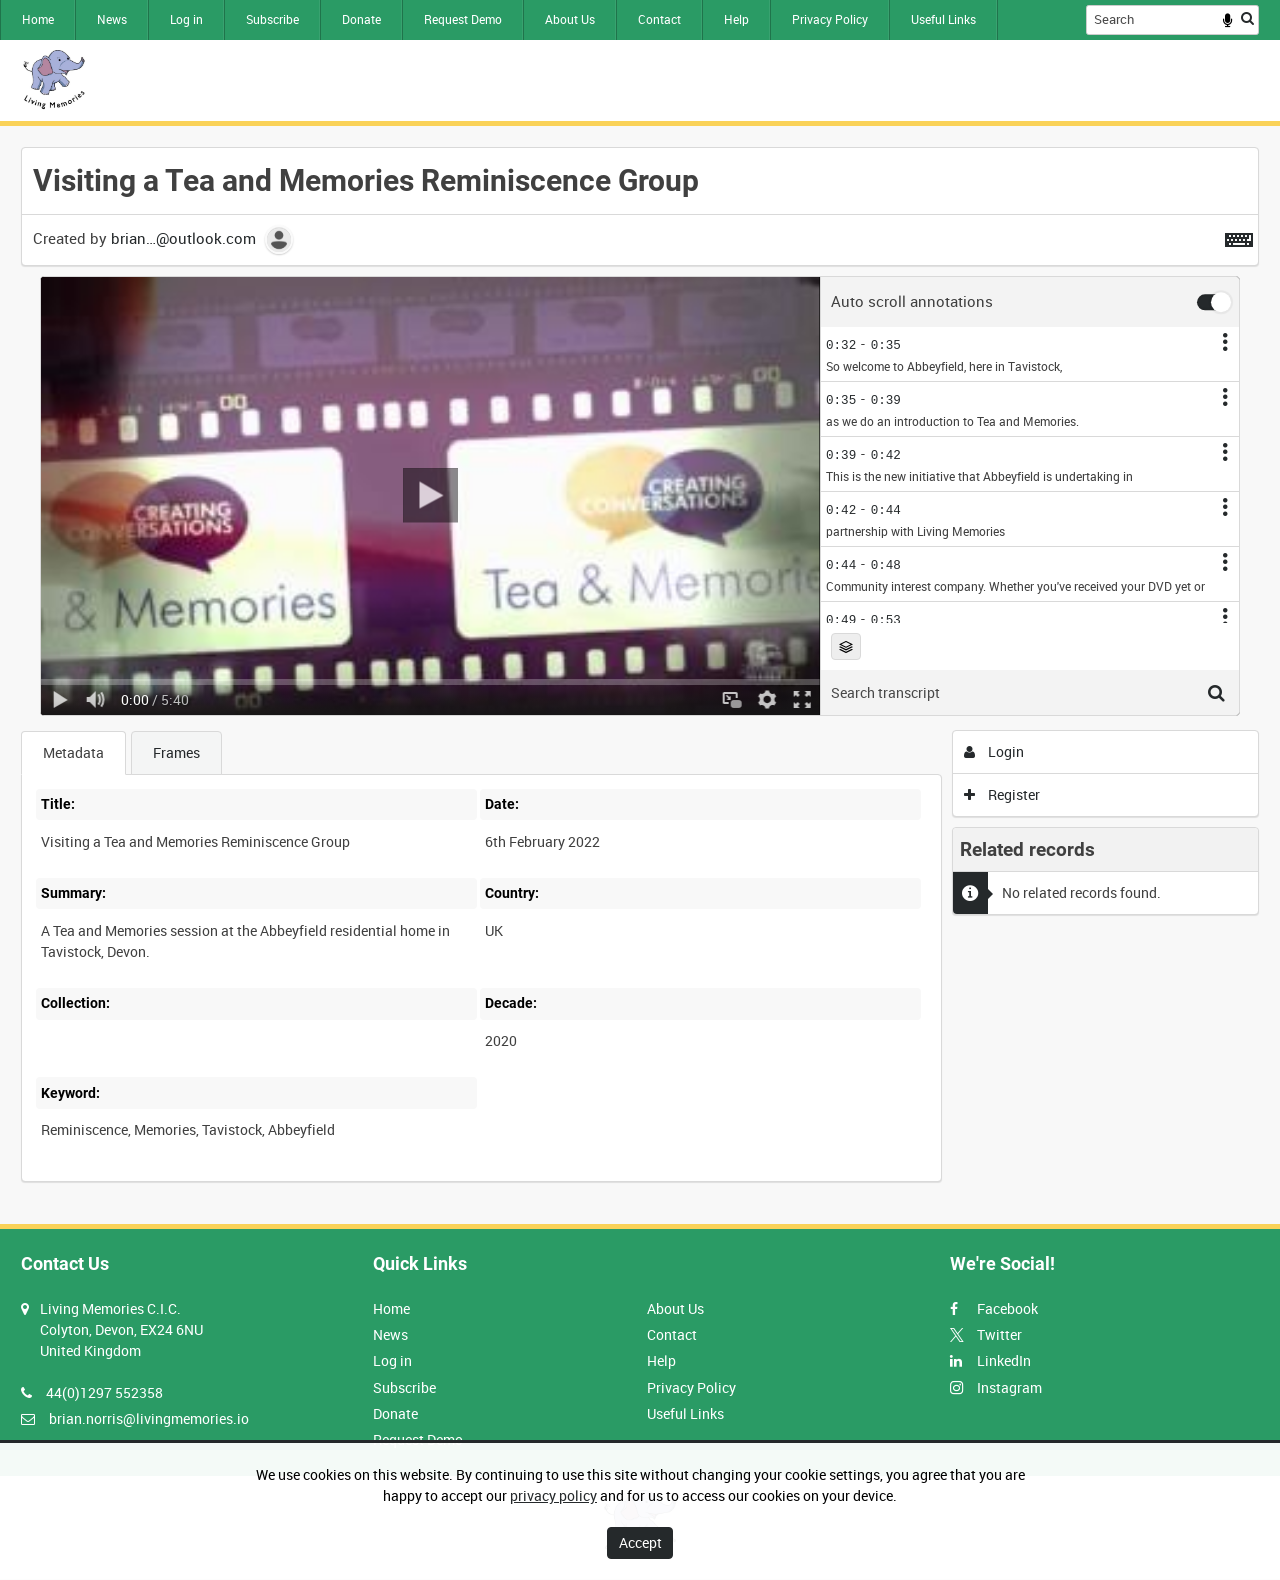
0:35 (886, 344)
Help (736, 19)
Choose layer (846, 647)
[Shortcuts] (1239, 236)
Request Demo (463, 19)
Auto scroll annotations (912, 302)
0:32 (841, 344)
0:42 (886, 454)
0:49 (841, 619)
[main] (640, 675)
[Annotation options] (1225, 342)
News (112, 19)
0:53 (886, 619)
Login (994, 751)
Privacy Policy (830, 19)
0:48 (886, 564)
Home (38, 19)
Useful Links (943, 19)
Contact (659, 19)
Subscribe (272, 19)
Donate (361, 19)
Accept (640, 1542)
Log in (186, 19)
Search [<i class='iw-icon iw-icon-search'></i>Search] (1247, 18)
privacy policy (553, 1495)
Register (1002, 794)
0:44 (886, 509)
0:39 (886, 399)
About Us (570, 19)
